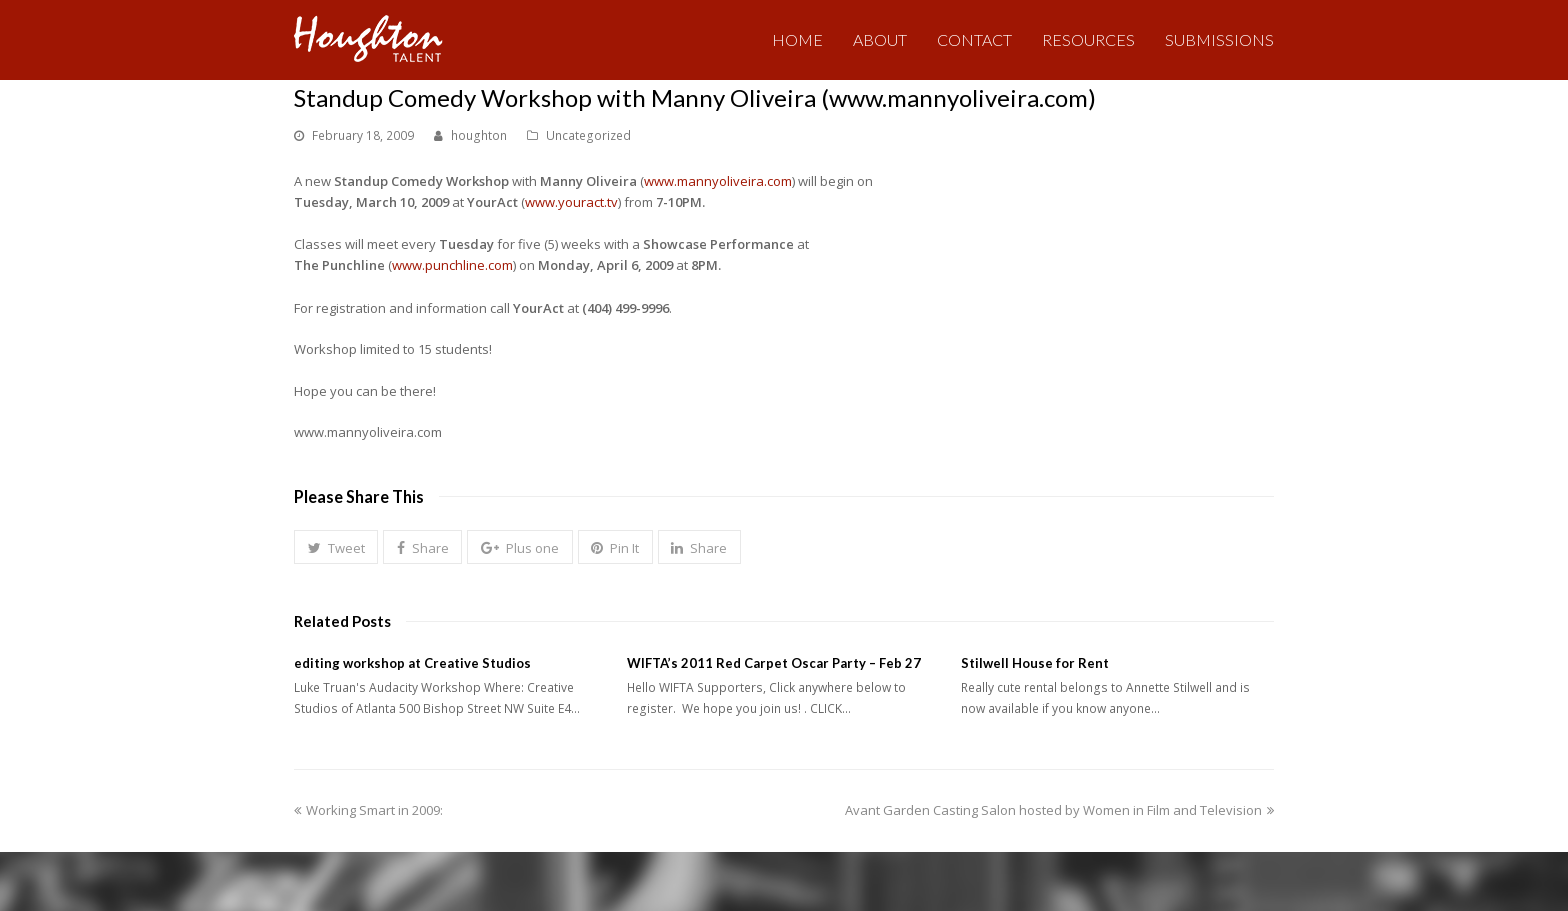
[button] (336, 547)
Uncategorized (588, 135)
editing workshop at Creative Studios (412, 663)
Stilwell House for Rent (1035, 663)
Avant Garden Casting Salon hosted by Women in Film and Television (1059, 810)
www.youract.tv (571, 202)
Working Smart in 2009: (368, 810)
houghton (479, 135)
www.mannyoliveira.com (718, 181)
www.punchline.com (452, 265)
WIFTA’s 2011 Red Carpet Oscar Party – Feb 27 (774, 663)
